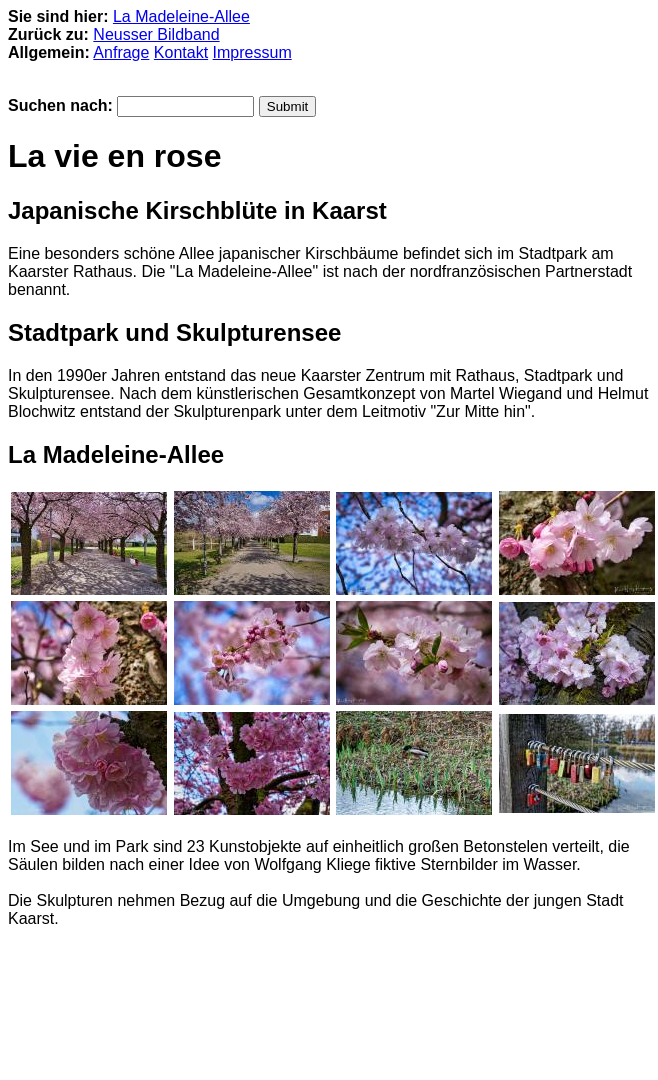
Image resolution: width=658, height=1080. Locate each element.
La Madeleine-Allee (181, 16)
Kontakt (181, 52)
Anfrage (121, 52)
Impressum (252, 52)
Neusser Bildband (156, 34)
